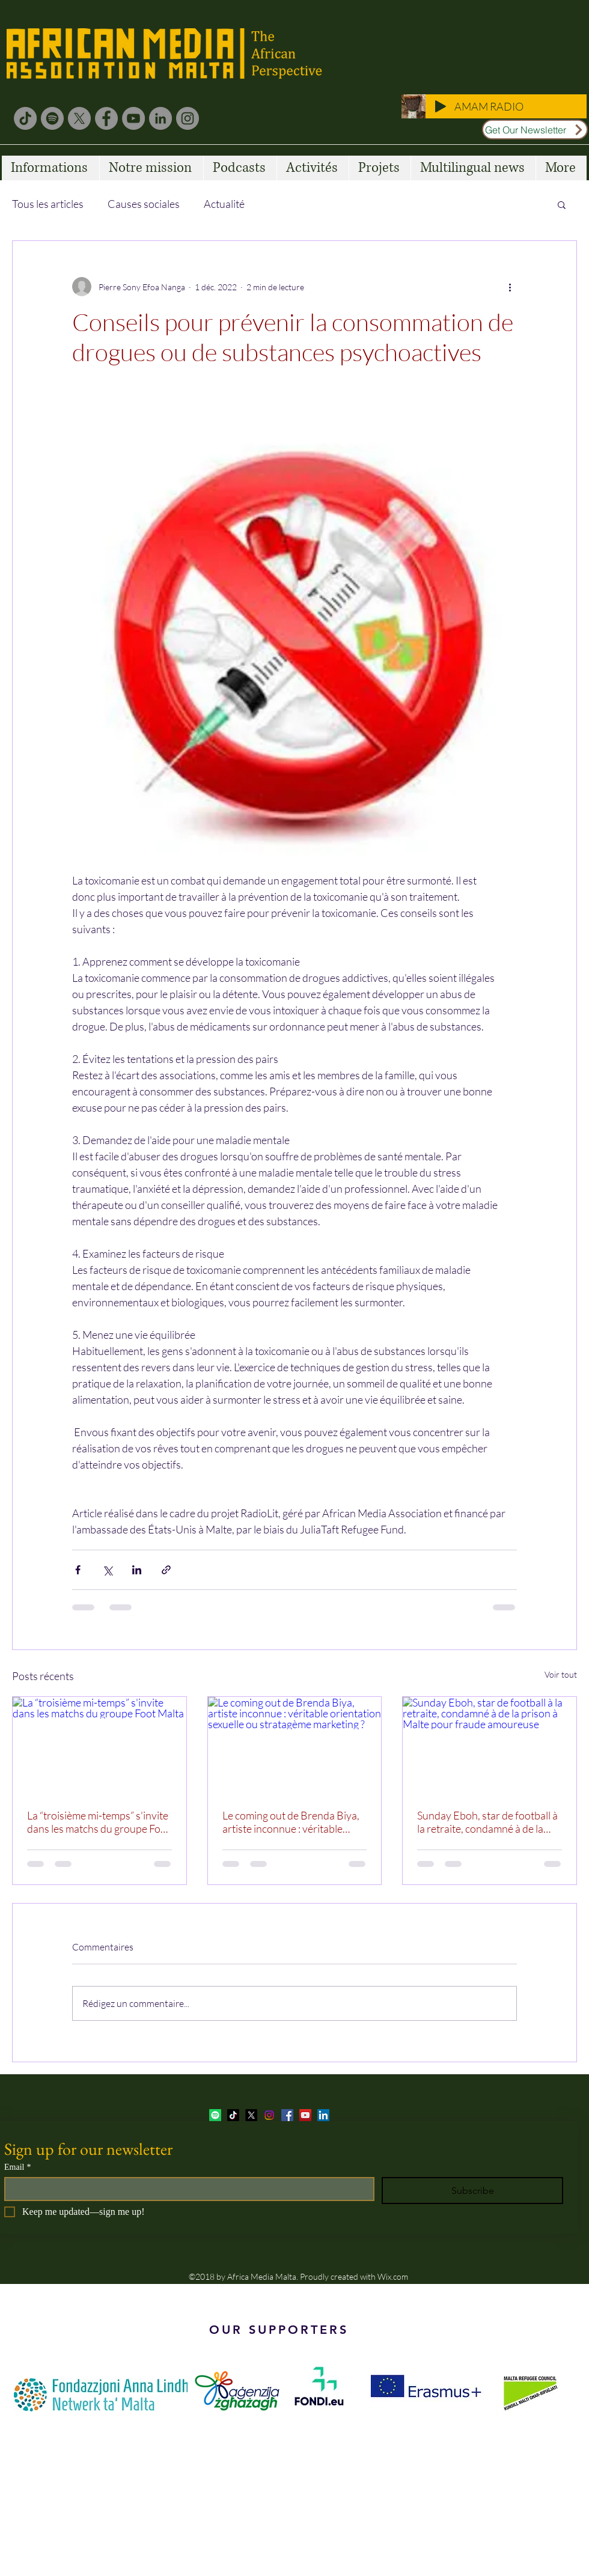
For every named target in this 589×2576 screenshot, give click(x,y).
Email (17, 2167)
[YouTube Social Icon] (305, 2115)
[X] (79, 118)
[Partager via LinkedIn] (136, 1570)
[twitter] (251, 2115)
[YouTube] (133, 118)
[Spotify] (52, 118)
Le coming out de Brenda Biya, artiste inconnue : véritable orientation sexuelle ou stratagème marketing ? (290, 1822)
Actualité (224, 203)
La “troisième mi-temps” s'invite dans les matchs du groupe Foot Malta (98, 1822)
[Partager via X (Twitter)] (107, 1570)
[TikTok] (25, 118)
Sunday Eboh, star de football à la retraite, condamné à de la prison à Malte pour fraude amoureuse (487, 1822)
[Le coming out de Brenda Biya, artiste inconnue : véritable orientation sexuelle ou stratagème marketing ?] (295, 1745)
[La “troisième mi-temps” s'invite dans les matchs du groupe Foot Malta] (99, 1745)
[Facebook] (106, 118)
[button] (561, 204)
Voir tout (561, 1674)
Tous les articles (48, 203)
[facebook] (287, 2115)
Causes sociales (144, 203)
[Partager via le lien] (166, 1570)
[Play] (440, 106)
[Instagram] (187, 118)
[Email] (185, 2189)
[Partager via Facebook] (78, 1570)
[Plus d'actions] (509, 286)
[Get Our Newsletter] (535, 129)
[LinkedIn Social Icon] (323, 2115)
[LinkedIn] (160, 118)
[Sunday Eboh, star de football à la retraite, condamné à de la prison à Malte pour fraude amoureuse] (489, 1745)
